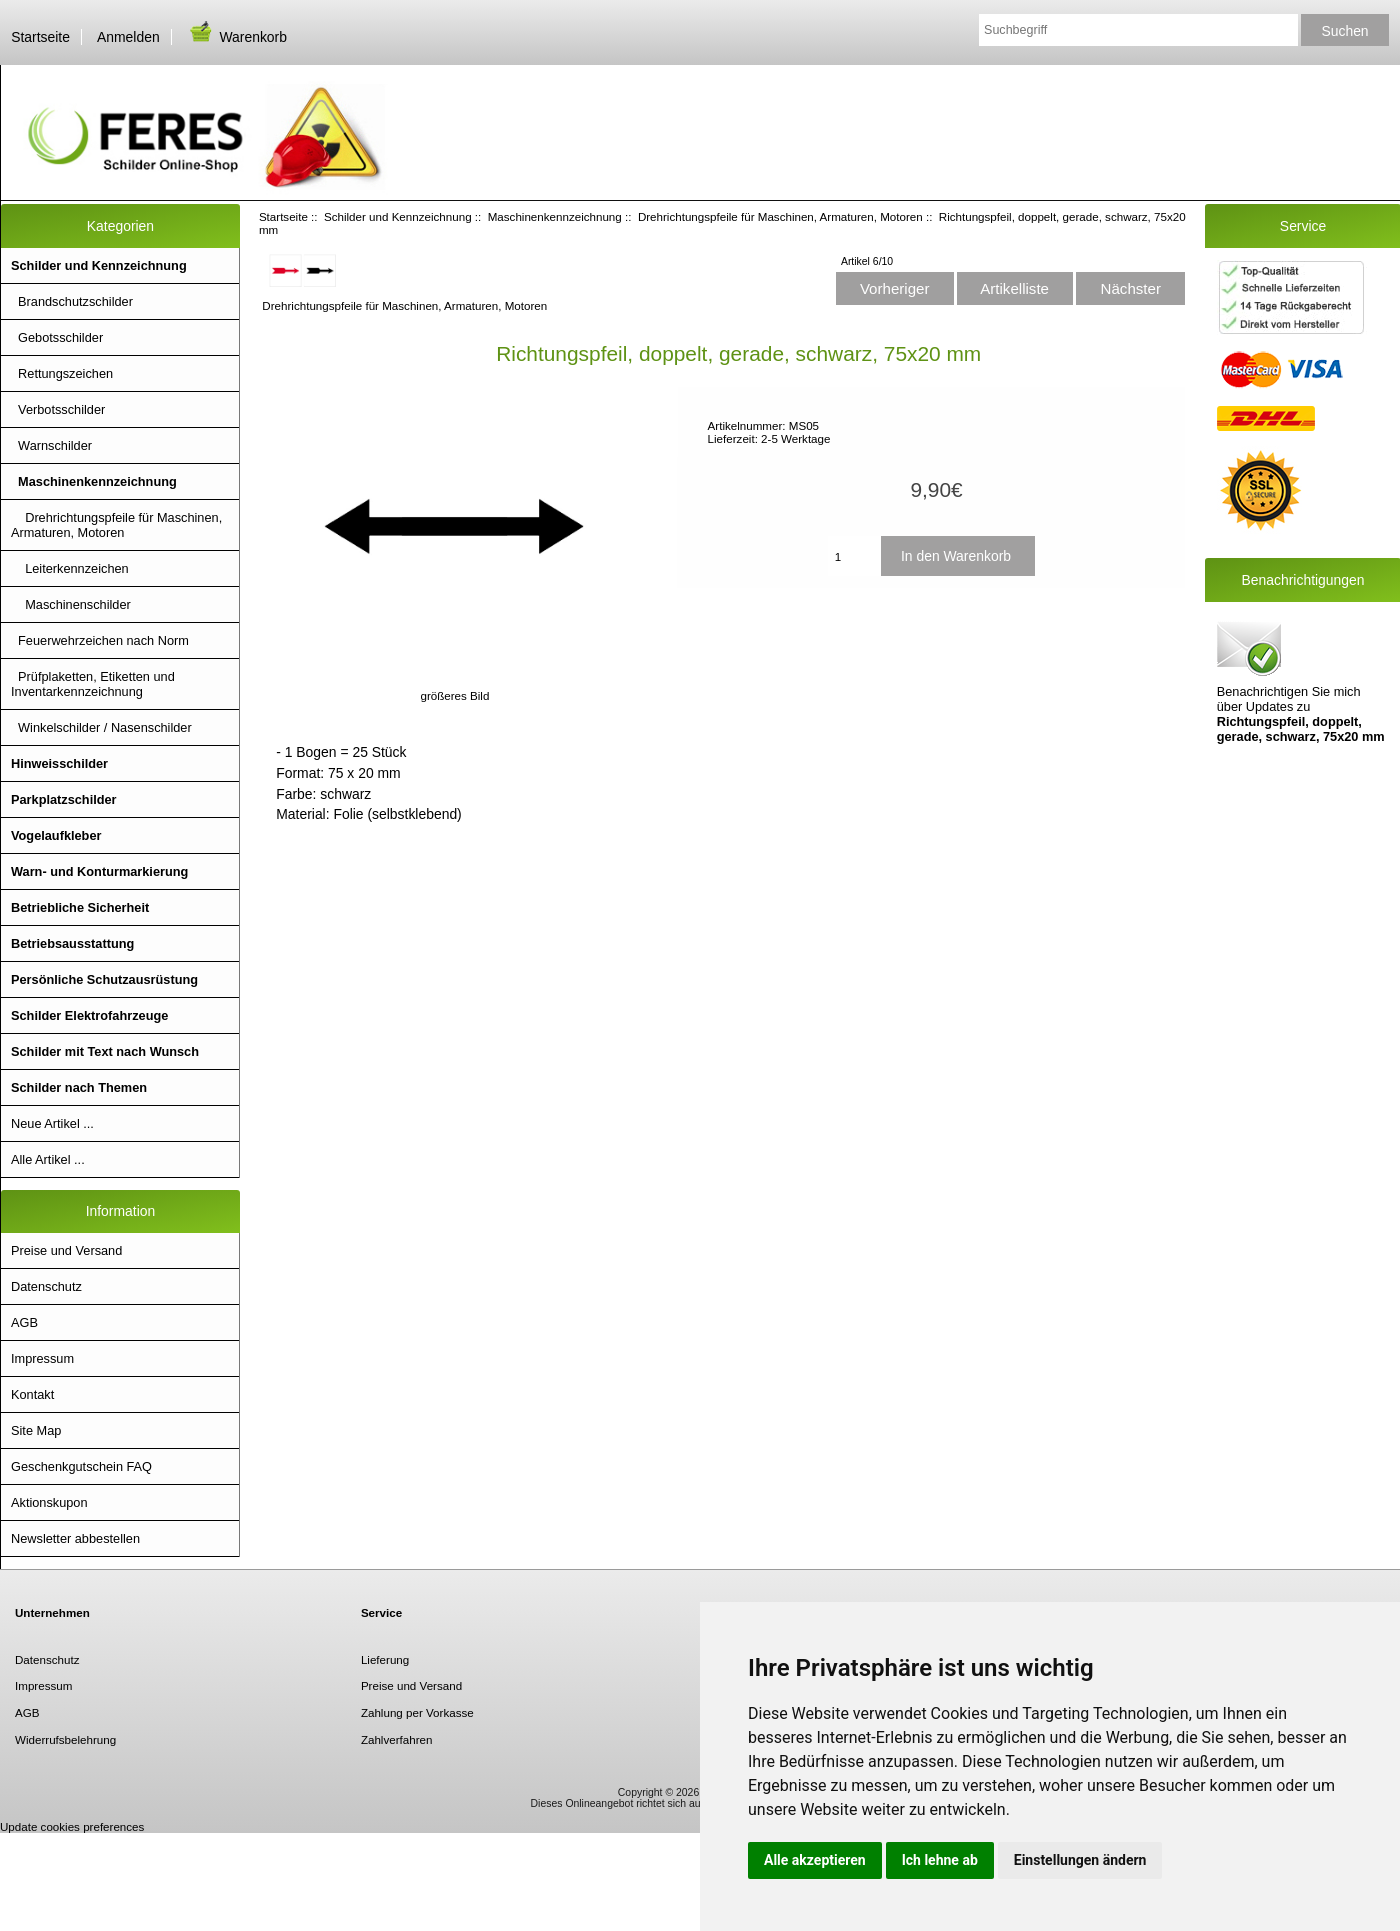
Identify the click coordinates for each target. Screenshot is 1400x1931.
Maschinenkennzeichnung (555, 216)
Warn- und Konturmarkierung (99, 871)
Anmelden (128, 37)
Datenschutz (46, 1286)
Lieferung (385, 1659)
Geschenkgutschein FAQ (81, 1466)
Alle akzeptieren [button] (815, 1860)
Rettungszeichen (62, 373)
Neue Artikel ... (52, 1123)
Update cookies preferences (72, 1826)
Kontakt (32, 1394)
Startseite (40, 37)
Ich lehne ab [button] (940, 1860)
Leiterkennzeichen (70, 568)
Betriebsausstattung (72, 943)
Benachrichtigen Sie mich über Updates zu (1301, 680)
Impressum (42, 1358)
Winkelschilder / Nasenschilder (101, 727)
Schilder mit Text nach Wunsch (105, 1051)
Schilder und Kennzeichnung (398, 216)
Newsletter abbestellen (75, 1538)
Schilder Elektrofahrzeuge (89, 1015)
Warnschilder (51, 445)
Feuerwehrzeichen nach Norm (100, 640)
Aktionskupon (49, 1502)
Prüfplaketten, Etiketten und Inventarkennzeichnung (93, 684)
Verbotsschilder (58, 409)
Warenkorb (237, 37)
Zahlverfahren (397, 1739)
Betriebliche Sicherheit (80, 907)
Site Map (36, 1430)
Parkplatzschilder (64, 799)
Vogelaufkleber (56, 835)
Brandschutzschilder (72, 301)
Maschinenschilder (71, 604)
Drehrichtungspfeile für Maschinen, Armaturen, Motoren (780, 216)
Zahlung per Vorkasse (417, 1712)
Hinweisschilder (59, 763)
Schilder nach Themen (79, 1087)
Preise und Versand (66, 1250)
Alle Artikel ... (48, 1159)
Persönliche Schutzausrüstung (104, 979)
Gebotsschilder (57, 337)
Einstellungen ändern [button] (1080, 1860)
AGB (24, 1322)
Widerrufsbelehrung (65, 1739)
